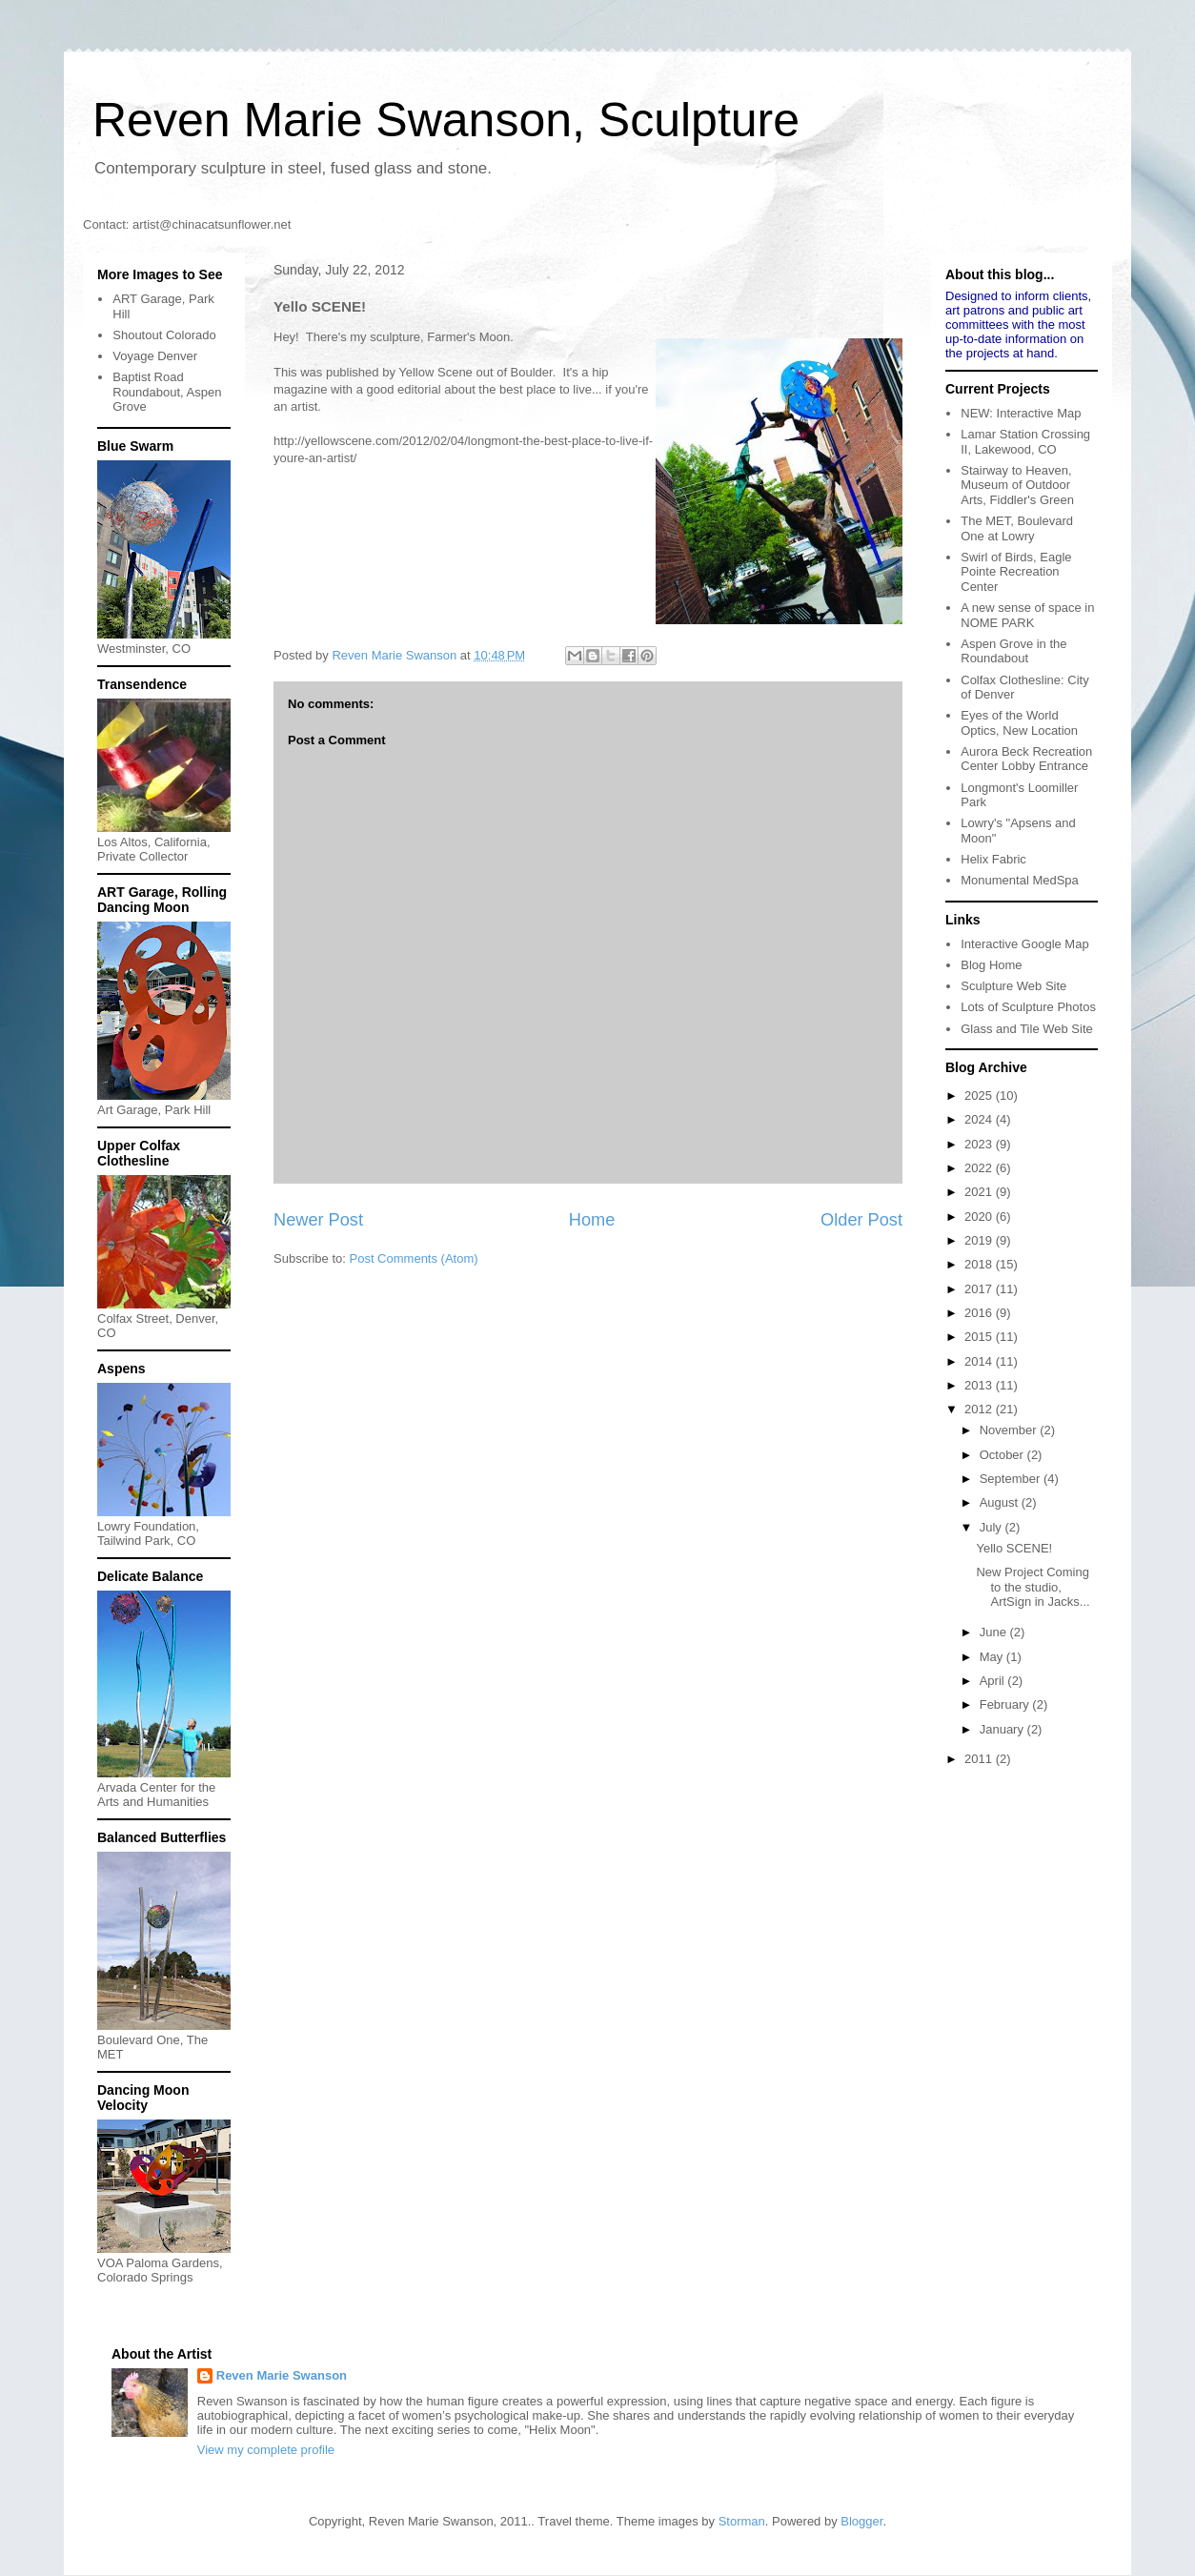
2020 (980, 1216)
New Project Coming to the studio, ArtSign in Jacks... (1032, 1587)
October (1003, 1455)
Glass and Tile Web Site (1027, 1029)
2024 (980, 1119)
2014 (980, 1361)
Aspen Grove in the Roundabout (1013, 651)
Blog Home (991, 965)
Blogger (861, 2521)
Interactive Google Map (1024, 944)
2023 (980, 1144)
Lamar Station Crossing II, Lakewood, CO (1025, 441)
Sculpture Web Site (1013, 986)
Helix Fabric (993, 859)
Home (592, 1219)
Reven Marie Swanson (395, 655)
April (994, 1680)
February (1006, 1704)
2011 (980, 1759)
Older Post (861, 1219)
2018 (980, 1264)
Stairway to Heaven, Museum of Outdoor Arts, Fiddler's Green (1017, 485)
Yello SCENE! (1014, 1548)
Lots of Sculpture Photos (1028, 1007)
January (1003, 1729)
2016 (980, 1313)
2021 (980, 1192)
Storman (742, 2521)
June (995, 1632)
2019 (980, 1240)
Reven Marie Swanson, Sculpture (446, 120)
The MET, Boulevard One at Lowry (1017, 528)
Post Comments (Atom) (414, 1258)
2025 (980, 1095)
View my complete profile (265, 2450)
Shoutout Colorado (163, 335)
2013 (980, 1385)
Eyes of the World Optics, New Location (1019, 723)
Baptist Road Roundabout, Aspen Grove (166, 392)
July (992, 1527)
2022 (980, 1168)
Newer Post (318, 1219)
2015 (980, 1336)
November (1010, 1430)
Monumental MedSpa (1020, 880)
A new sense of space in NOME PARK (1027, 615)
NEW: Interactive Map (1021, 413)
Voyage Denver (154, 356)
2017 (980, 1289)
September (1011, 1478)
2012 (980, 1409)
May (993, 1657)
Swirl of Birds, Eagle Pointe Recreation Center (1016, 572)
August (1001, 1502)
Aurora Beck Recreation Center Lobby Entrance (1026, 759)
